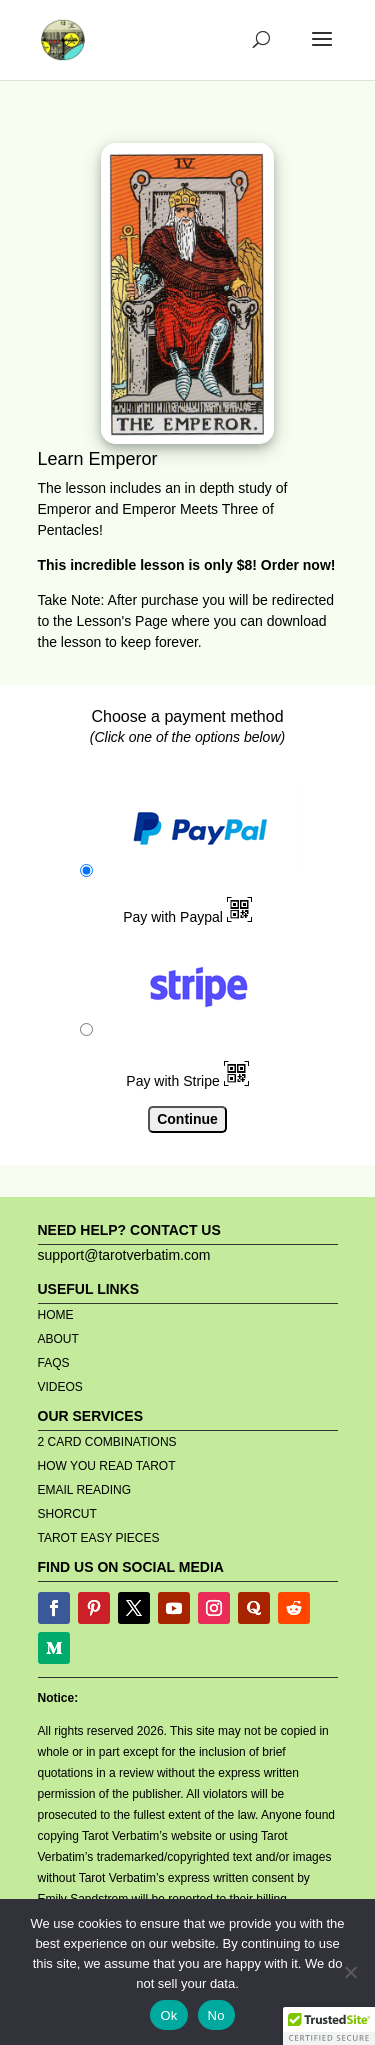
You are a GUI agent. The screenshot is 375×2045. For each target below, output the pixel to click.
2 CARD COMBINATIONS (107, 1442)
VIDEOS (60, 1387)
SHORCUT (67, 1514)
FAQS (54, 1363)
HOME (56, 1315)
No (216, 2015)
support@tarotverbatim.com (124, 1255)
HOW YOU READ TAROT (107, 1466)
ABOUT (58, 1339)
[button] (329, 2026)
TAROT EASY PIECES (99, 1538)
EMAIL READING (85, 1490)
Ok (168, 2015)
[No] (350, 1972)
